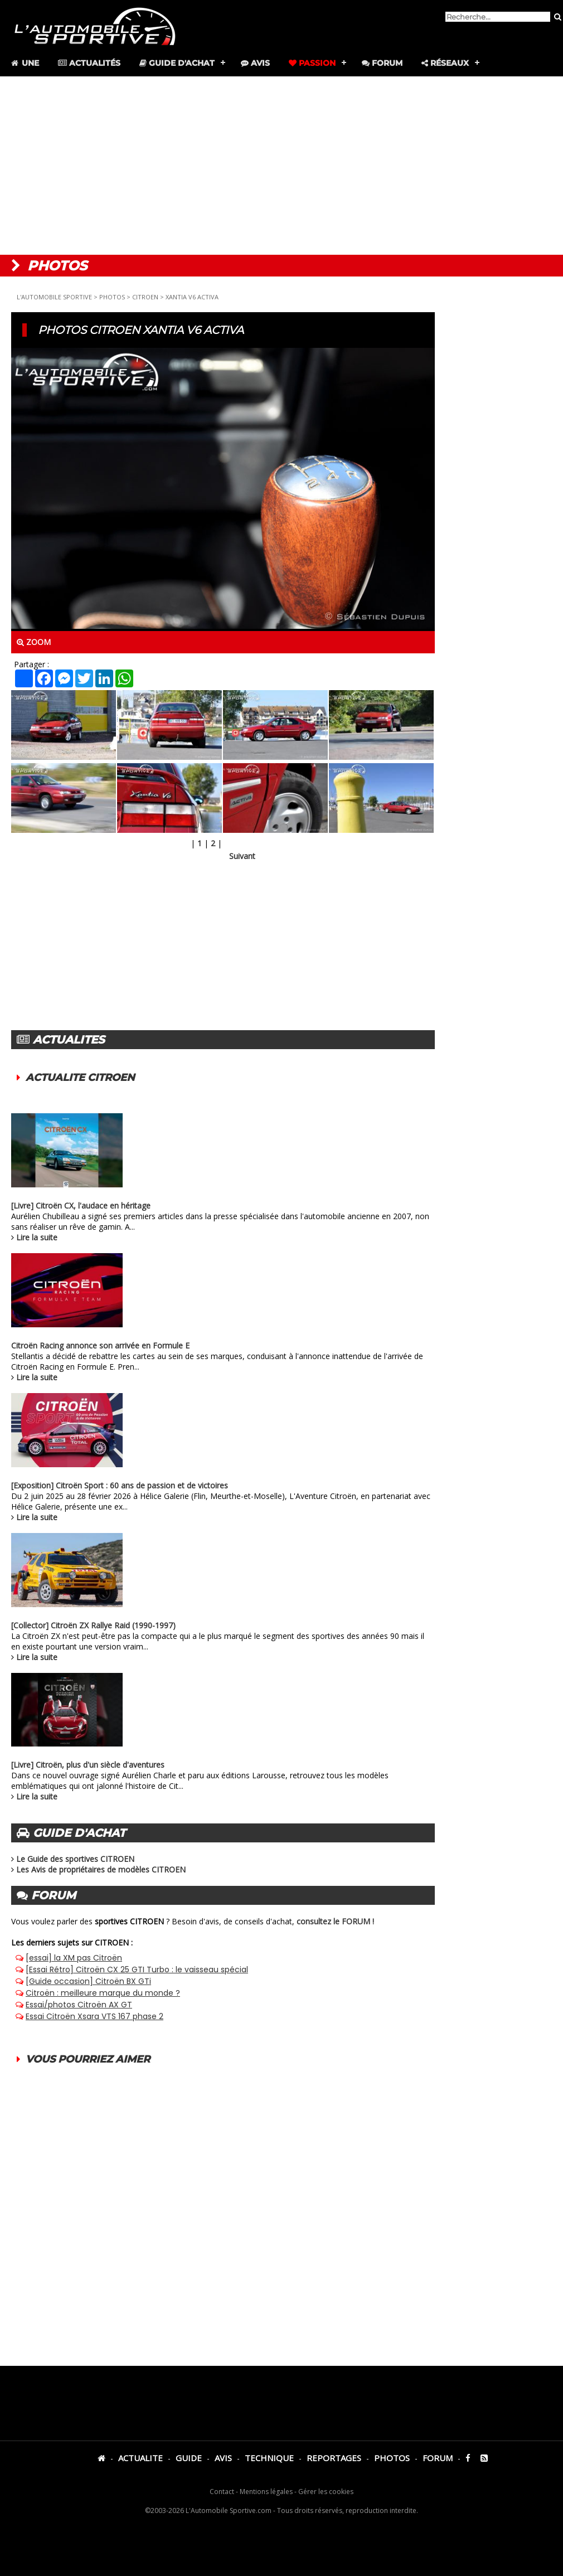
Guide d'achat (177, 63)
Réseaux (445, 63)
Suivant (242, 856)
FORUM (438, 2457)
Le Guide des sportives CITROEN (75, 1859)
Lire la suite (36, 1237)
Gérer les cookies (325, 2491)
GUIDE (189, 2457)
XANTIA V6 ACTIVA (192, 297)
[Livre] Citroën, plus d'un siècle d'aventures (87, 1764)
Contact (222, 2491)
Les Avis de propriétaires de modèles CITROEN (101, 1869)
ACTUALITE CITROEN (80, 1077)
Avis (255, 63)
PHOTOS (112, 297)
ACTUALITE (140, 2457)
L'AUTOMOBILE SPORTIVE (54, 297)
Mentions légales (266, 2491)
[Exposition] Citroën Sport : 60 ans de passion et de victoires (119, 1485)
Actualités (89, 63)
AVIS (223, 2457)
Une (24, 63)
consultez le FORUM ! (335, 1921)
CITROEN (145, 297)
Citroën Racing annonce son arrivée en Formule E (100, 1345)
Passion (312, 63)
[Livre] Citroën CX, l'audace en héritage (81, 1205)
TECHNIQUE (269, 2457)
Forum (382, 63)
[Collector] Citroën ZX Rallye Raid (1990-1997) (93, 1625)
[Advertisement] (282, 166)
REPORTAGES (334, 2457)
